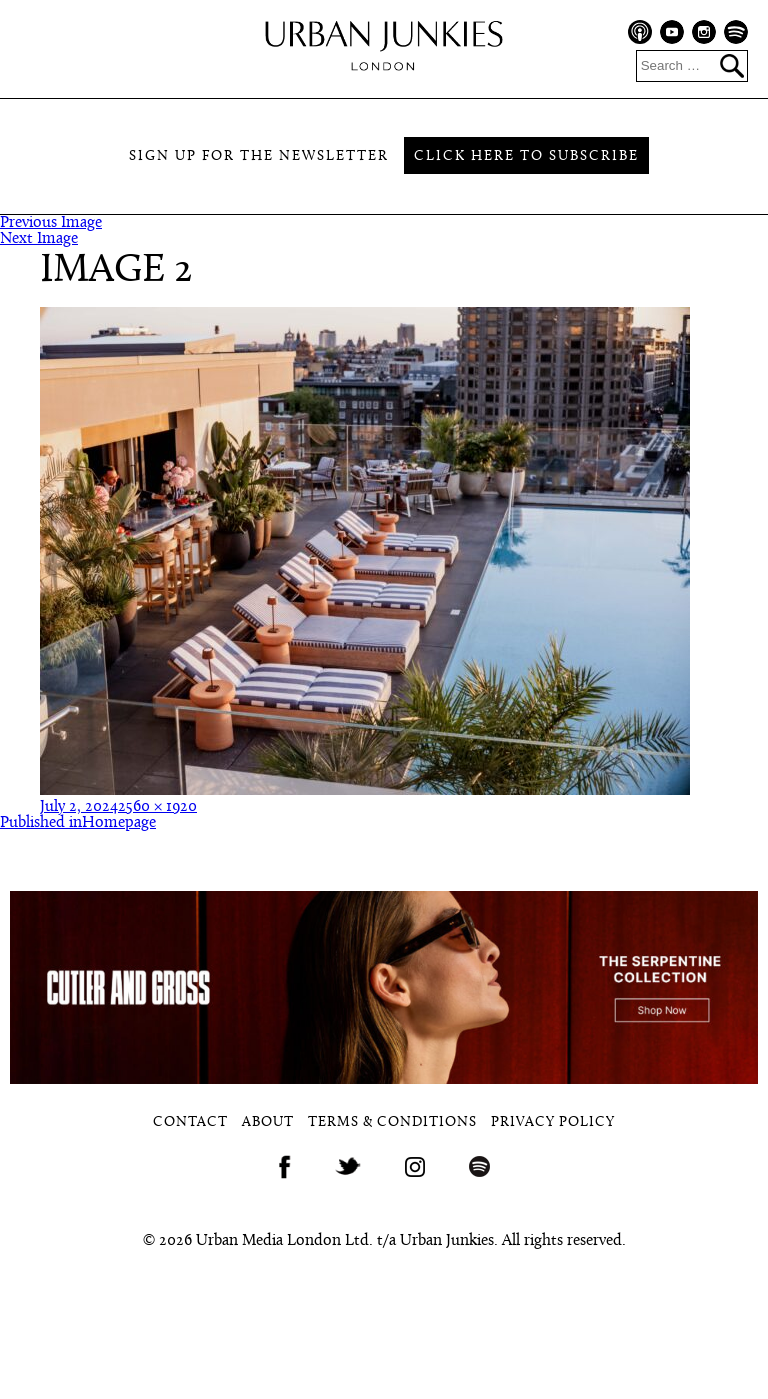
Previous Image (51, 223)
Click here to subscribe (526, 156)
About (268, 1122)
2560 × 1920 (157, 807)
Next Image (39, 239)
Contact (190, 1122)
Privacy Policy (553, 1122)
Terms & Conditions (392, 1122)
